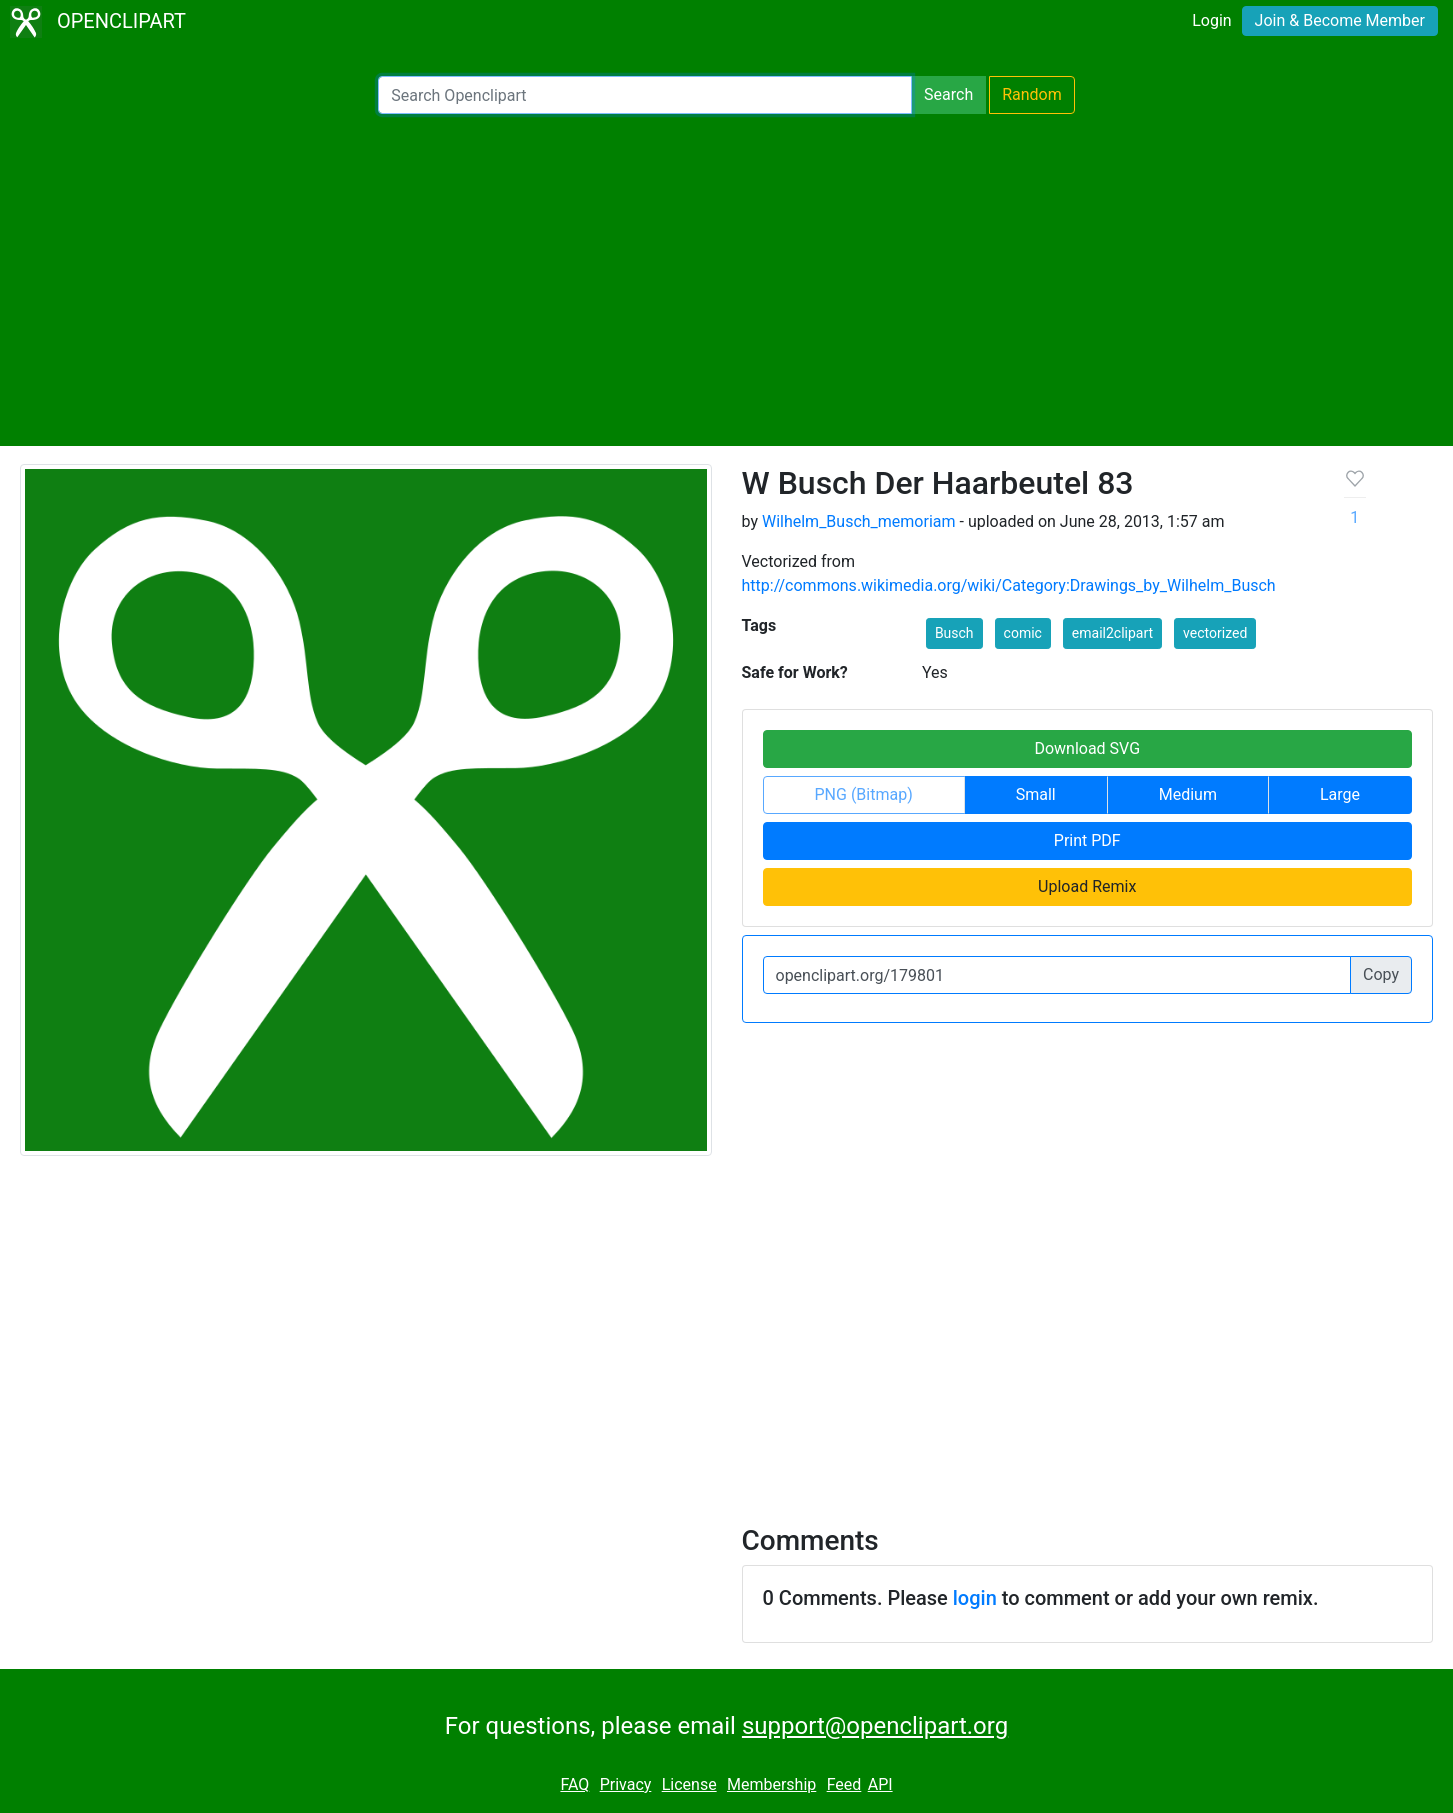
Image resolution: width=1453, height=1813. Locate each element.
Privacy (626, 1784)
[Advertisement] (727, 280)
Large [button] (1340, 794)
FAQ (574, 1784)
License (689, 1784)
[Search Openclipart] (645, 95)
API (880, 1784)
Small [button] (1036, 794)
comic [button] (1023, 633)
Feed (844, 1784)
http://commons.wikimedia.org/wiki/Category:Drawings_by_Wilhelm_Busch (1009, 585)
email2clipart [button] (1112, 633)
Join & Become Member (1340, 20)
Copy (1381, 974)
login (975, 1598)
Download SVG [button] (1087, 748)
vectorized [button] (1215, 633)
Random (1032, 94)
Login (1211, 20)
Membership (771, 1784)
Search (948, 94)
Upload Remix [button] (1087, 886)
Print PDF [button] (1087, 840)
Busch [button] (954, 633)
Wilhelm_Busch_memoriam (859, 521)
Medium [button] (1188, 794)
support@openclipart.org (875, 1726)
